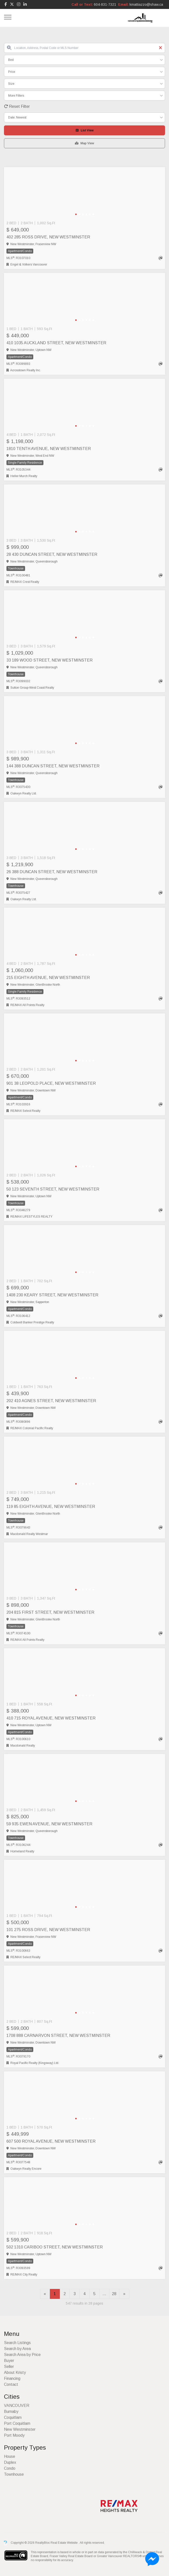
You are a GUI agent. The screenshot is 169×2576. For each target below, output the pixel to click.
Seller (9, 2366)
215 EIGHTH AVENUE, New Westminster (48, 977)
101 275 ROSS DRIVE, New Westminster (48, 1930)
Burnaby (11, 2411)
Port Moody (14, 2435)
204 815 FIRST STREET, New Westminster (50, 1612)
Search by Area (17, 2349)
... (104, 2294)
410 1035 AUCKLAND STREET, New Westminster (56, 343)
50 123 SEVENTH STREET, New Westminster (52, 1189)
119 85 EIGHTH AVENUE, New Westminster (50, 1506)
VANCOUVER (16, 2405)
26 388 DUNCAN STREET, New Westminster (51, 872)
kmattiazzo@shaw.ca (146, 4)
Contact (11, 2384)
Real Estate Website (64, 2542)
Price (11, 72)
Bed (11, 60)
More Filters (16, 95)
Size (11, 83)
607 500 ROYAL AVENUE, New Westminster (51, 2141)
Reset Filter (17, 106)
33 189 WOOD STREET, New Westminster (49, 660)
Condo (9, 2468)
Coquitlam (13, 2417)
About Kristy (15, 2372)
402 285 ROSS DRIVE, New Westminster (48, 237)
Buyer (9, 2360)
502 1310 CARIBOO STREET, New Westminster (54, 2247)
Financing (12, 2378)
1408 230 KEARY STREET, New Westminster (52, 1295)
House (9, 2456)
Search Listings (17, 2343)
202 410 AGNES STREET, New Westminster (51, 1401)
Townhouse (14, 2474)
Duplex (10, 2462)
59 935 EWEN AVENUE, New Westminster (49, 1824)
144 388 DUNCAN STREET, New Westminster (53, 766)
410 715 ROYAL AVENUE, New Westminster (51, 1718)
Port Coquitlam (17, 2423)
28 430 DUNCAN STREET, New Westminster (51, 554)
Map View (84, 143)
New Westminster (19, 2429)
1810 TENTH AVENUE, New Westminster (48, 449)
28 (114, 2294)
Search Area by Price (22, 2354)
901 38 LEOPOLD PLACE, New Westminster (51, 1083)
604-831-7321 (105, 4)
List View (85, 130)
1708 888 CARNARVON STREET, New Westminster (58, 2035)
